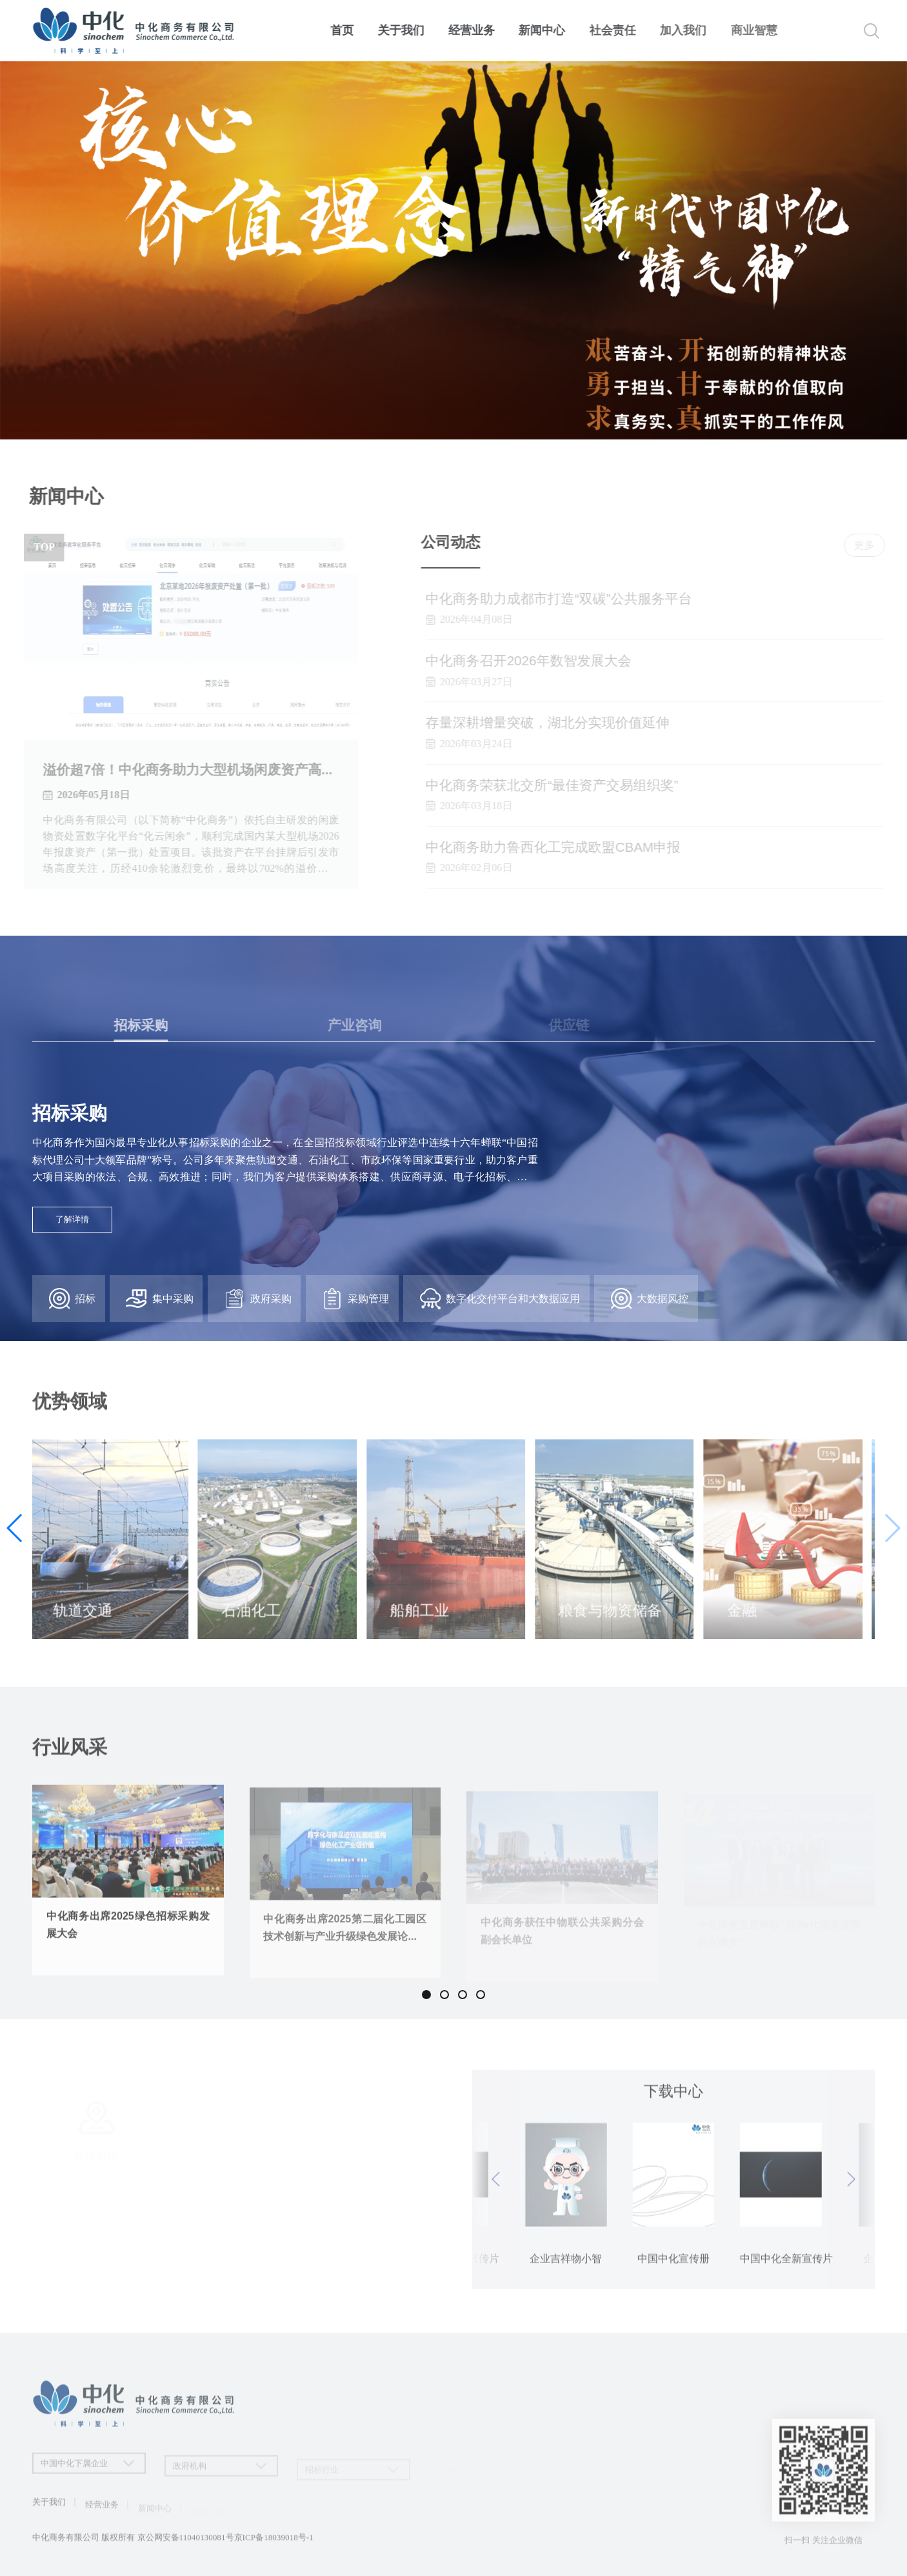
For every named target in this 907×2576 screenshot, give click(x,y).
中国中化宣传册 (560, 2267)
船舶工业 (424, 1619)
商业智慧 (764, 30)
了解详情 (72, 1219)
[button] (892, 1528)
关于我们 (405, 30)
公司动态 (460, 542)
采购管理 (355, 1298)
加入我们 (693, 30)
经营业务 (477, 30)
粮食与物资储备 (614, 1619)
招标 (72, 1298)
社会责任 (620, 30)
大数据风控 (649, 1298)
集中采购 (159, 1298)
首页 (345, 30)
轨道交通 (87, 1619)
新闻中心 (549, 30)
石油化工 (255, 1619)
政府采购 (257, 1298)
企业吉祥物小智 (787, 2267)
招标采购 (69, 1112)
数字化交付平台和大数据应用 (500, 1298)
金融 (746, 1619)
